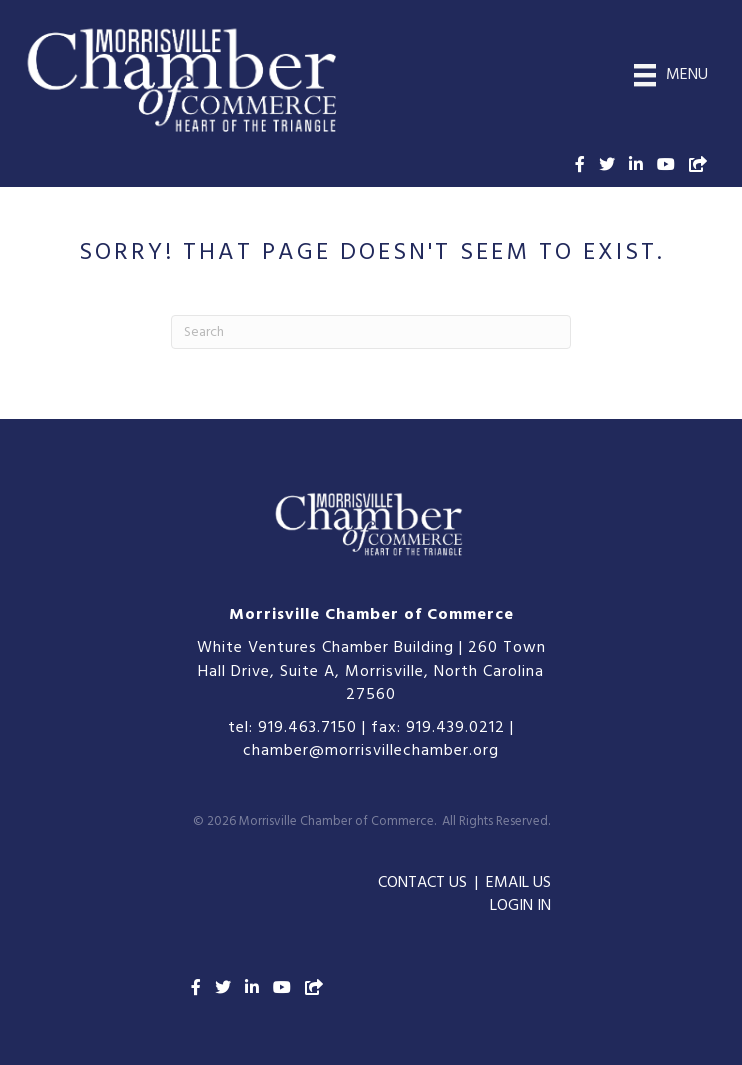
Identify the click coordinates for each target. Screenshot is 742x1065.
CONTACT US (422, 883)
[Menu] (671, 75)
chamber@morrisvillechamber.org (371, 751)
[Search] (371, 332)
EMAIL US (518, 883)
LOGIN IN (520, 906)
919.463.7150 (307, 728)
